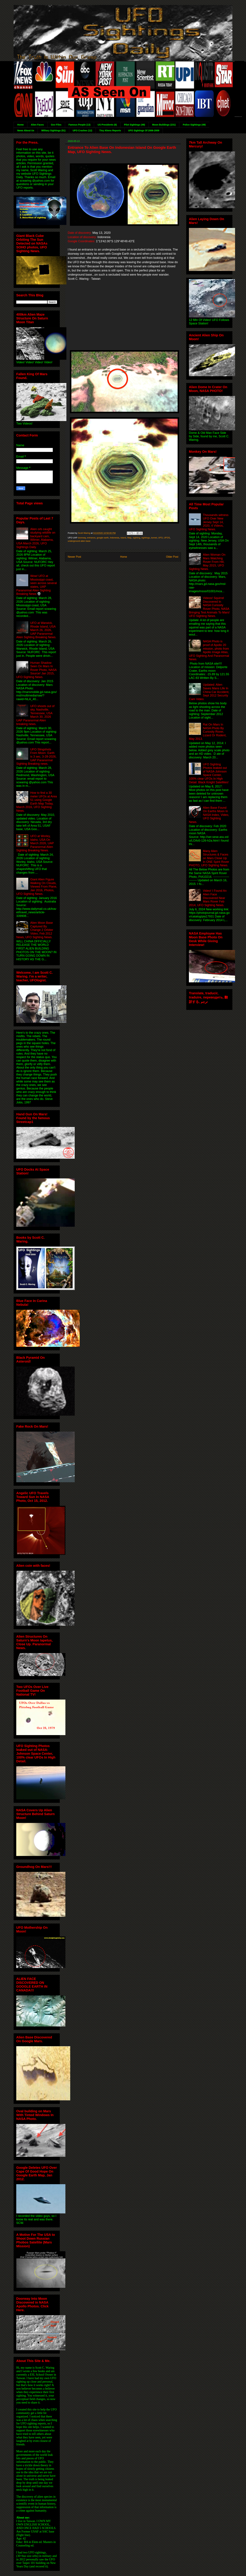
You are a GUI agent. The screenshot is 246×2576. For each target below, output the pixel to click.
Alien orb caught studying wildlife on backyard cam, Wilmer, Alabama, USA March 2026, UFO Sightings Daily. (35, 538)
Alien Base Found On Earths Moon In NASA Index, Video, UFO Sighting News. (209, 815)
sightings (145, 537)
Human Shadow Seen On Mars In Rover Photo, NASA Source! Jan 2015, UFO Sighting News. (36, 670)
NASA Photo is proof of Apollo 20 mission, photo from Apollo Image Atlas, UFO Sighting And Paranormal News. (209, 650)
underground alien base (79, 541)
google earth (103, 537)
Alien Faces (37, 124)
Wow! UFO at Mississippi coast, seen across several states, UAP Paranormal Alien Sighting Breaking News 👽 (36, 585)
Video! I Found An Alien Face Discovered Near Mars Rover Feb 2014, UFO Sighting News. (208, 898)
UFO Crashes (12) (82, 130)
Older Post (172, 556)
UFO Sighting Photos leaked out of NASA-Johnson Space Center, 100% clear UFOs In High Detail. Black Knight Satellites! (209, 773)
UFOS (167, 537)
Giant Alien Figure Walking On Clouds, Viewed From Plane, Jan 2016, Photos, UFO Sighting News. (36, 886)
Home (20, 124)
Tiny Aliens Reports (110, 130)
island (123, 537)
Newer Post (74, 556)
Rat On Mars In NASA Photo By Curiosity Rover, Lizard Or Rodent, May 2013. (207, 731)
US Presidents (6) (107, 124)
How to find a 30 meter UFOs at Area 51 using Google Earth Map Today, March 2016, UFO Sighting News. (36, 801)
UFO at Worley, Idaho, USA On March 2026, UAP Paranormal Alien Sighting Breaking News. (35, 843)
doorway (82, 537)
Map (129, 537)
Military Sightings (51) (53, 130)
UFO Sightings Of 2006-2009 (143, 130)
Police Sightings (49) (194, 124)
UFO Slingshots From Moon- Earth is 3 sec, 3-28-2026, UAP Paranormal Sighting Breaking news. (36, 756)
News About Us (25, 130)
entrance (91, 537)
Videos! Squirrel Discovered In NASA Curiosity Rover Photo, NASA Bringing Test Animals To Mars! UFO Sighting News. (209, 607)
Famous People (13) (79, 124)
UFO (160, 537)
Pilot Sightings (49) (134, 124)
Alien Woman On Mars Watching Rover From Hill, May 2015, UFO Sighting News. (207, 562)
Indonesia (114, 537)
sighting (136, 537)
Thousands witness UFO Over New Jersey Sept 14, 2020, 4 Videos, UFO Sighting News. (208, 522)
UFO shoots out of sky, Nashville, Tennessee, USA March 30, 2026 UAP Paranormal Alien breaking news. (35, 715)
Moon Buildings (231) (164, 124)
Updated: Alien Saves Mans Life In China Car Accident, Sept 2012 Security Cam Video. (209, 692)
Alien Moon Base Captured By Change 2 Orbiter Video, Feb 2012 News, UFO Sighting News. (34, 930)
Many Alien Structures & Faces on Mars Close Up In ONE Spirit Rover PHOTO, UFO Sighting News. (209, 858)
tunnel (154, 537)
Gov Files (56, 124)
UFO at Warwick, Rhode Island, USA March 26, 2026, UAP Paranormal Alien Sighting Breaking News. (36, 630)
